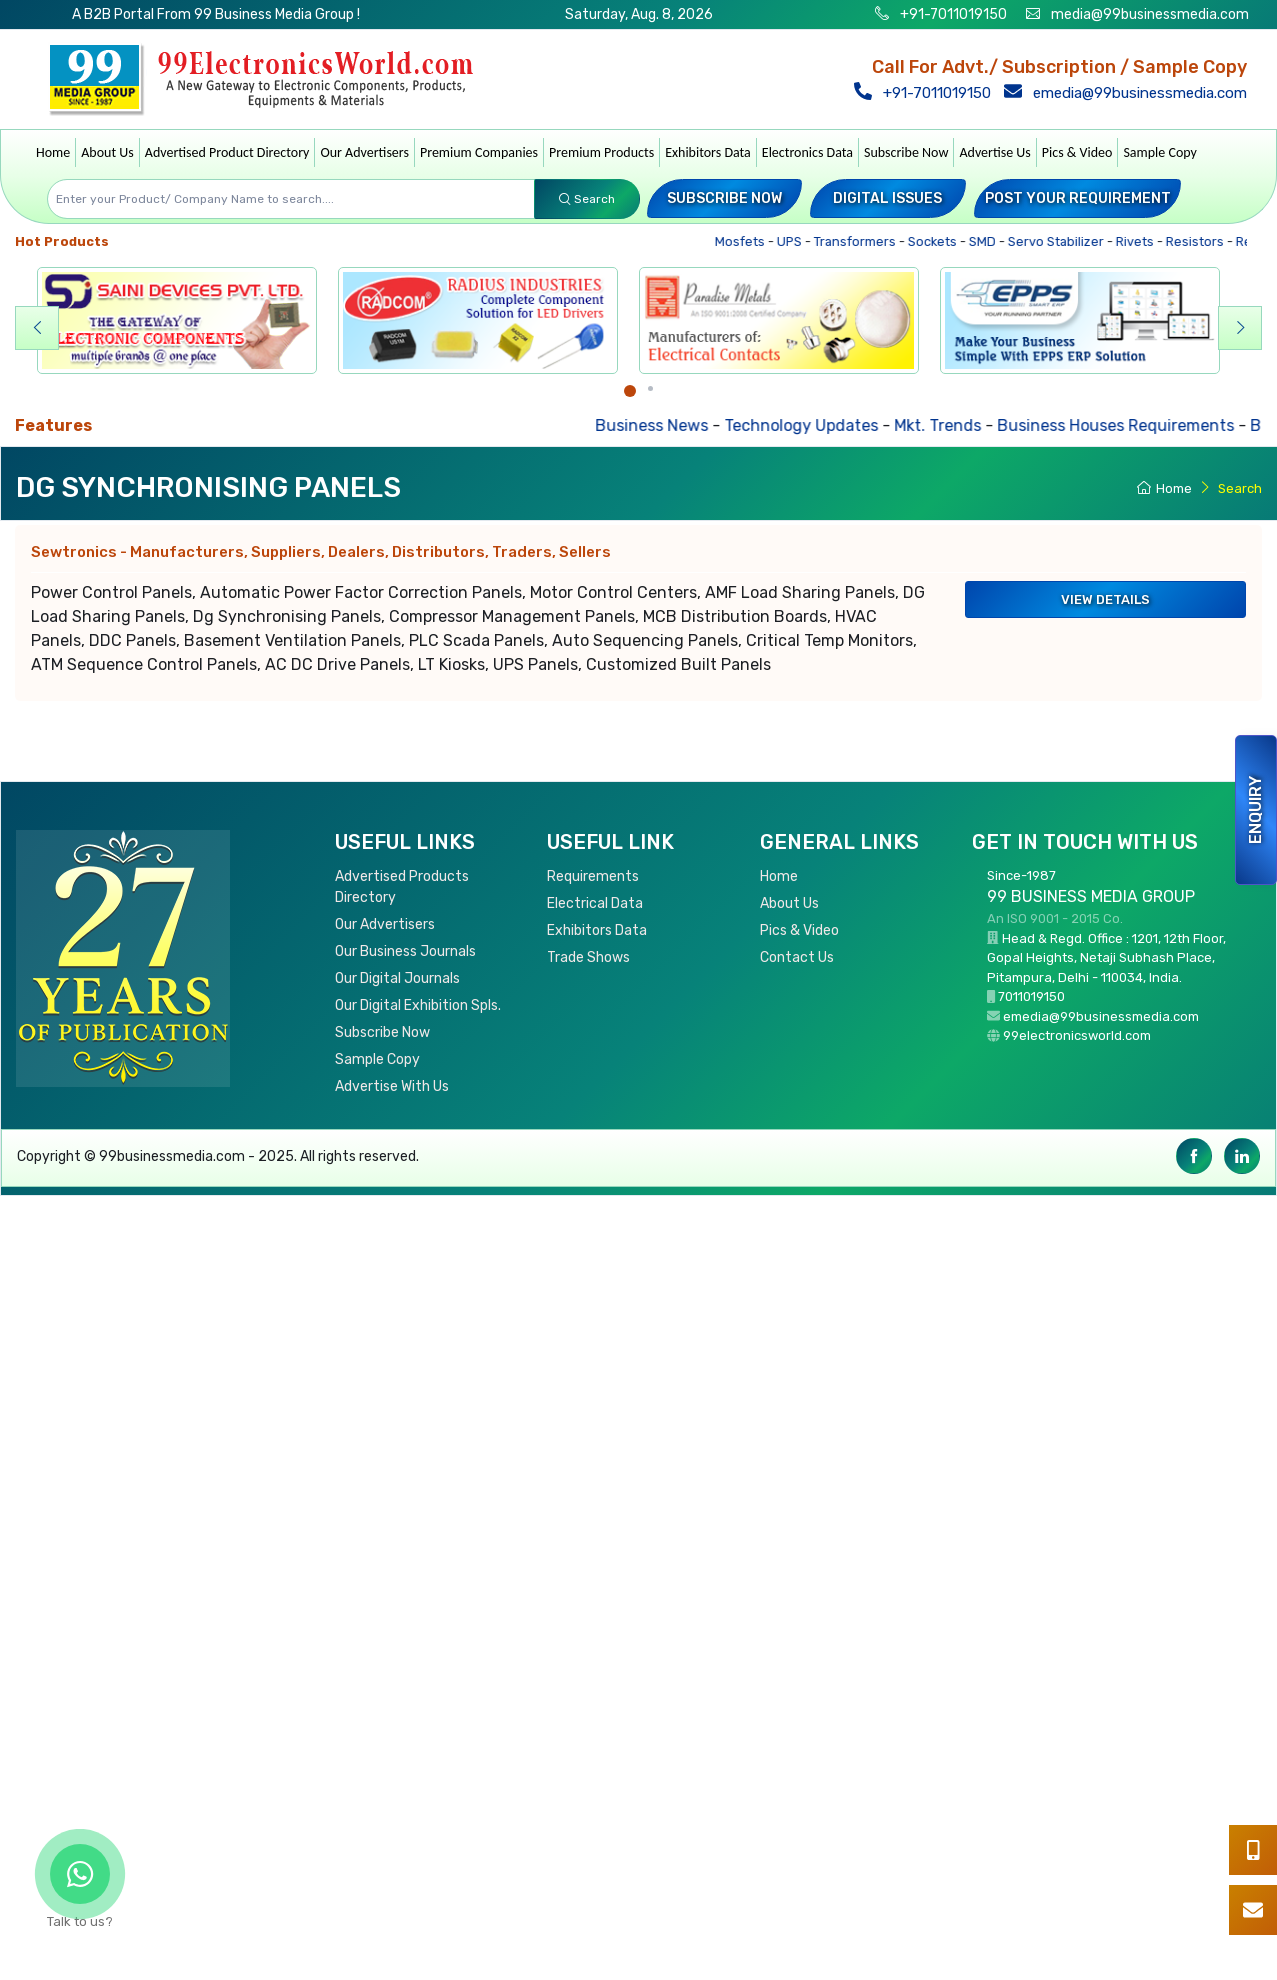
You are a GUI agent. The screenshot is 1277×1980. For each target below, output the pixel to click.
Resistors (1201, 241)
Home (53, 152)
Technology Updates (816, 425)
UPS (796, 241)
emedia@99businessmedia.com (1127, 93)
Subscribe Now (906, 152)
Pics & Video (1077, 152)
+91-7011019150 (952, 14)
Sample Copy (1160, 152)
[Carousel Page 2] (650, 388)
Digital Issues (887, 198)
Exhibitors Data (708, 152)
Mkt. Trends (952, 425)
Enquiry (1255, 810)
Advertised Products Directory (402, 887)
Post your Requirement (1078, 198)
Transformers (861, 241)
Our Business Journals (405, 951)
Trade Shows (588, 957)
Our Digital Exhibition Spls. (418, 1005)
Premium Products (601, 152)
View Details (1105, 599)
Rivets (1141, 241)
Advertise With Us (392, 1086)
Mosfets (746, 241)
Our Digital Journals (397, 978)
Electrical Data (595, 903)
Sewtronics (321, 552)
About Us (107, 152)
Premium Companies (479, 152)
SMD (989, 241)
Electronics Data (807, 152)
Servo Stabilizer (1062, 241)
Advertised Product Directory (227, 152)
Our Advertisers (364, 152)
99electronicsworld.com (1077, 1035)
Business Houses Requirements (1130, 425)
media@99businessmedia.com (1150, 14)
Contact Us (797, 957)
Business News (666, 425)
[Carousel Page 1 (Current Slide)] (630, 391)
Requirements (593, 876)
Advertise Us (994, 152)
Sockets (939, 241)
